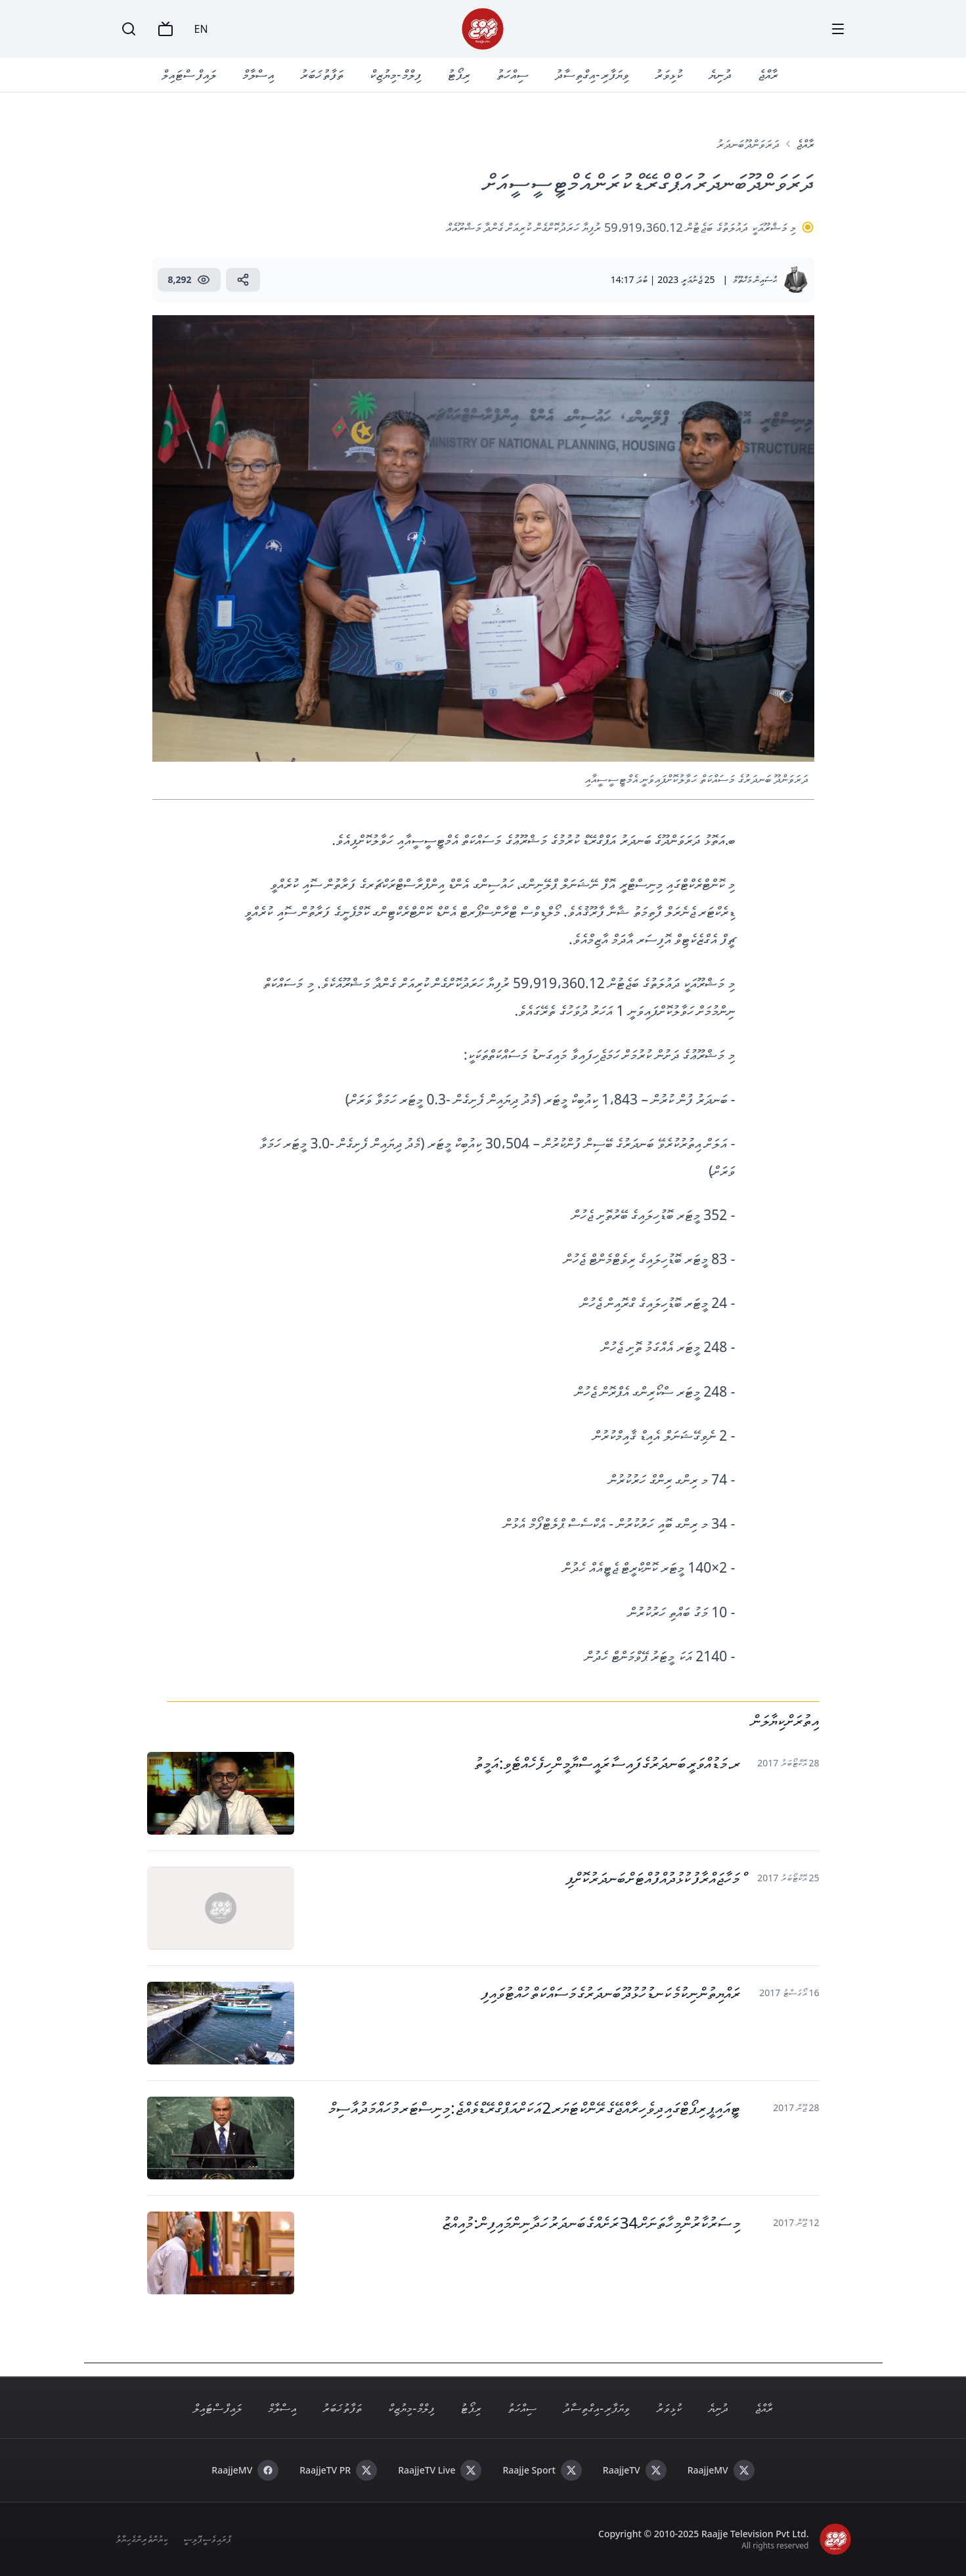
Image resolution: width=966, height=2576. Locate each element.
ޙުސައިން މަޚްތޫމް (755, 279)
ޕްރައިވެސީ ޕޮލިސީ (207, 2539)
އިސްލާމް (258, 74)
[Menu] (838, 29)
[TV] (165, 29)
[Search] (129, 29)
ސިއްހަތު (512, 74)
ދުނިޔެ (720, 74)
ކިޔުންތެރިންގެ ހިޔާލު (142, 2539)
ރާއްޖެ (768, 74)
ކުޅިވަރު (668, 74)
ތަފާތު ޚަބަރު (321, 74)
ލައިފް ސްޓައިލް (188, 74)
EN (201, 29)
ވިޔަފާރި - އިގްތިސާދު (591, 74)
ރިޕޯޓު (458, 74)
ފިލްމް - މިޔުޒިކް (395, 74)
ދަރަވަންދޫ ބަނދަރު (747, 144)
